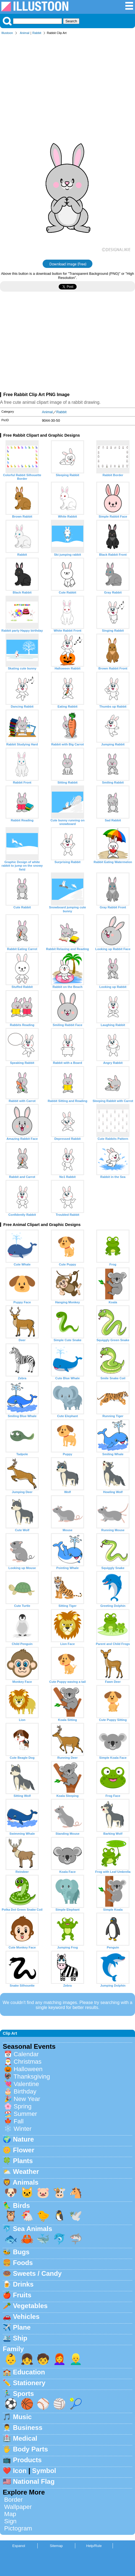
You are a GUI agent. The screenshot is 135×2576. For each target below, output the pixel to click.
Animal (24, 33)
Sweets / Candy (37, 2273)
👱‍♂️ (75, 2359)
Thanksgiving (32, 2076)
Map (10, 2514)
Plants (23, 2160)
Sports (23, 2393)
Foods (23, 2262)
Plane (22, 2327)
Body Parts (30, 2449)
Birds (21, 2205)
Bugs (21, 2252)
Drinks (23, 2284)
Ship (20, 2338)
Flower (23, 2150)
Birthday (25, 2091)
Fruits (22, 2295)
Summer (25, 2113)
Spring (23, 2106)
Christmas (27, 2061)
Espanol (18, 2546)
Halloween (28, 2069)
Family (13, 2349)
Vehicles (26, 2316)
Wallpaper (18, 2506)
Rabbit (36, 33)
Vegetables (30, 2305)
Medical (25, 2438)
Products (27, 2460)
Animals (25, 2182)
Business (28, 2427)
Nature (23, 2139)
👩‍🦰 (59, 2359)
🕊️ (75, 2216)
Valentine (26, 2084)
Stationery (29, 2383)
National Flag (34, 2481)
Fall (19, 2121)
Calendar (26, 2054)
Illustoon (7, 33)
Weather (26, 2171)
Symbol (44, 2470)
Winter (23, 2128)
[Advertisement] (67, 79)
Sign (10, 2521)
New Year (27, 2098)
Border (13, 2499)
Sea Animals (32, 2228)
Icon (20, 2470)
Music (22, 2417)
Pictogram (18, 2528)
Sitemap (56, 2546)
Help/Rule (94, 2546)
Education (29, 2372)
